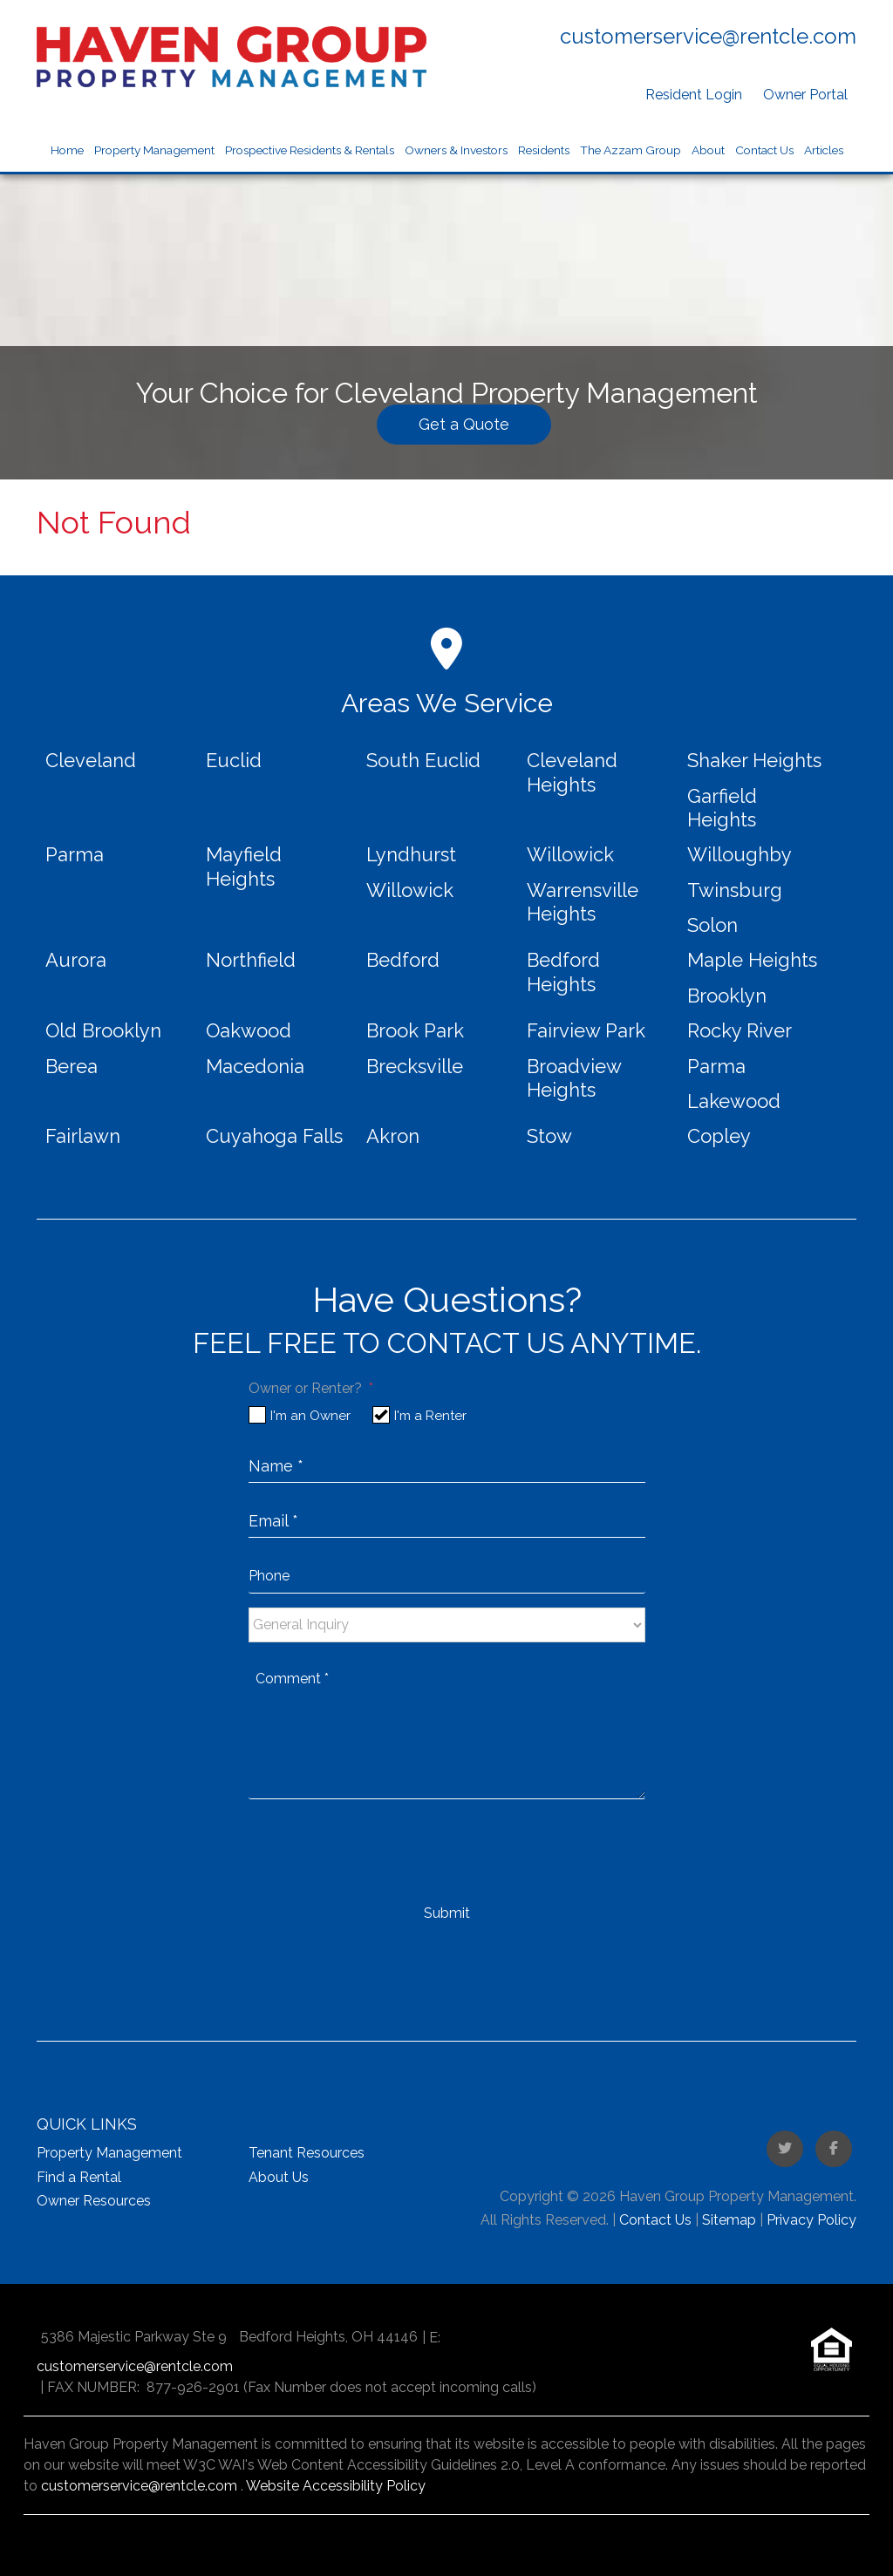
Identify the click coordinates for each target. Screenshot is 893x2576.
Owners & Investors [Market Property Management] (456, 150)
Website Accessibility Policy (336, 2485)
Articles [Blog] (823, 150)
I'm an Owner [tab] (310, 1416)
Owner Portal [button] (805, 94)
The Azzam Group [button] (630, 150)
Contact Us (764, 150)
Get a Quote (464, 424)
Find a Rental (79, 2177)
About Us (279, 2177)
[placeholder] (447, 1464)
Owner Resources (94, 2200)
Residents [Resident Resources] (543, 150)
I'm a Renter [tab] (430, 1416)
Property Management (109, 2152)
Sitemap (729, 2220)
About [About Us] (708, 150)
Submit (447, 1913)
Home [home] (67, 150)
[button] (785, 2149)
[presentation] (381, 1851)
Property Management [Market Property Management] (154, 150)
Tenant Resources (307, 2152)
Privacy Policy (811, 2220)
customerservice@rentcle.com (708, 36)
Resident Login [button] (693, 94)
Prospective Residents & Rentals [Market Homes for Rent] (309, 150)
